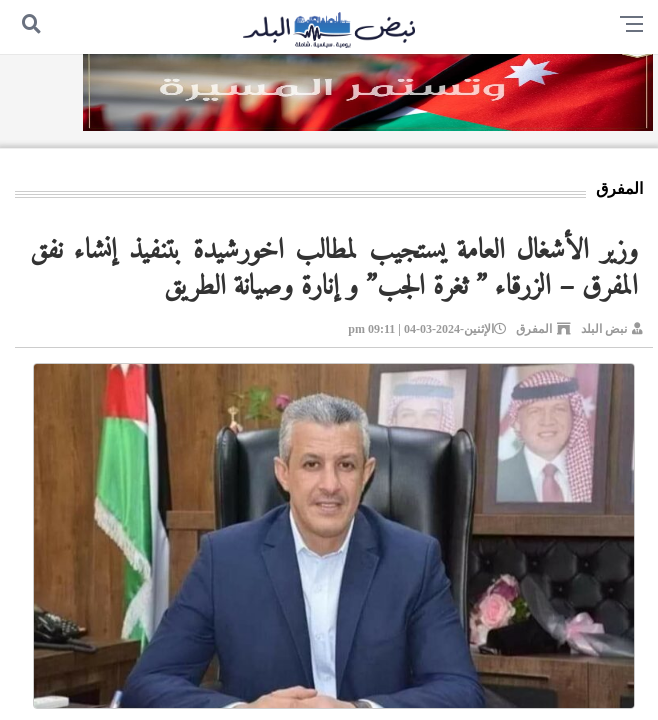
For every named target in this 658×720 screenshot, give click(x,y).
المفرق (534, 329)
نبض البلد (604, 329)
